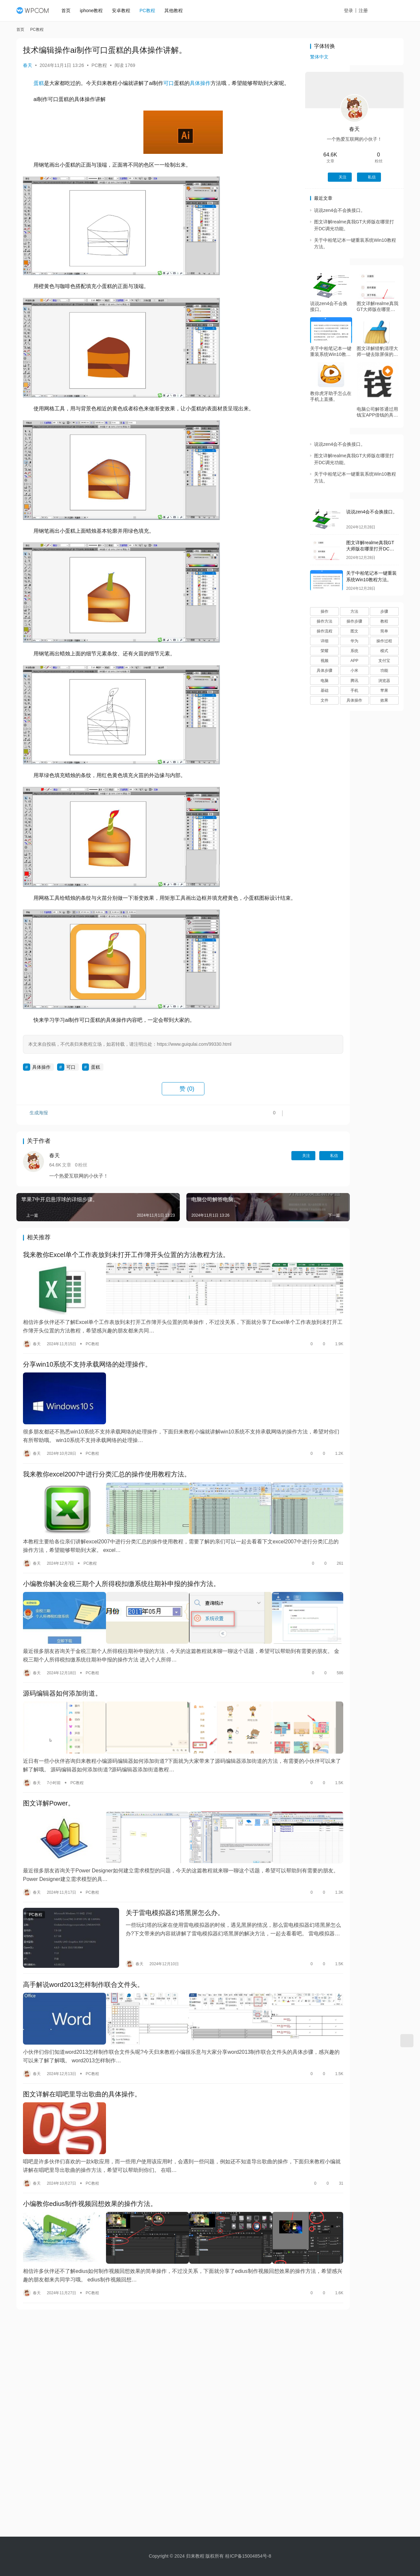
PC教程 (150, 10)
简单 (384, 631)
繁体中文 (319, 56)
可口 (168, 83)
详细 (324, 641)
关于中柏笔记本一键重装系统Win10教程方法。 (330, 351)
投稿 (392, 11)
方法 (354, 611)
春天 (27, 65)
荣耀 (324, 651)
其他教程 (177, 10)
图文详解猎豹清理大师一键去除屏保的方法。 (377, 351)
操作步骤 (354, 621)
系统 (354, 651)
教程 (384, 621)
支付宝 (384, 660)
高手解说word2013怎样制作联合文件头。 (83, 1931)
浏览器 (384, 680)
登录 (355, 10)
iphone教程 (94, 10)
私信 (280, 1165)
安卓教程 (124, 10)
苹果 (384, 690)
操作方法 (324, 621)
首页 (69, 10)
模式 (384, 651)
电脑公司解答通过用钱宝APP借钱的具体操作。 (377, 412)
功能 (384, 670)
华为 (354, 641)
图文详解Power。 (48, 1767)
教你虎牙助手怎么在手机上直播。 (330, 396)
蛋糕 (38, 83)
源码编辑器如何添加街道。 (62, 1667)
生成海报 (36, 1124)
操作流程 (324, 631)
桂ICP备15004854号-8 (248, 2556)
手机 (354, 690)
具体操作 (200, 83)
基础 (324, 690)
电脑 (324, 680)
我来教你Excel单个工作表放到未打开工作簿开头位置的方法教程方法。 (126, 1265)
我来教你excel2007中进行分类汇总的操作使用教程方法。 (107, 1466)
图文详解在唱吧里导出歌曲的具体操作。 (82, 2032)
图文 (354, 631)
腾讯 (354, 680)
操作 (324, 611)
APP (354, 660)
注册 (370, 10)
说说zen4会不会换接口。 (339, 210)
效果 (384, 700)
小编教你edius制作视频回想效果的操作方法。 (90, 2132)
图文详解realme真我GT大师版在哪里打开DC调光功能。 (377, 306)
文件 (324, 700)
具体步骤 (324, 670)
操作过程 (384, 641)
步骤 (384, 611)
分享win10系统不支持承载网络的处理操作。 (87, 1365)
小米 (354, 670)
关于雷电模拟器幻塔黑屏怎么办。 (159, 1867)
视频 (324, 660)
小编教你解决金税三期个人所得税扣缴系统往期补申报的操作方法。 (121, 1566)
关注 (252, 1165)
